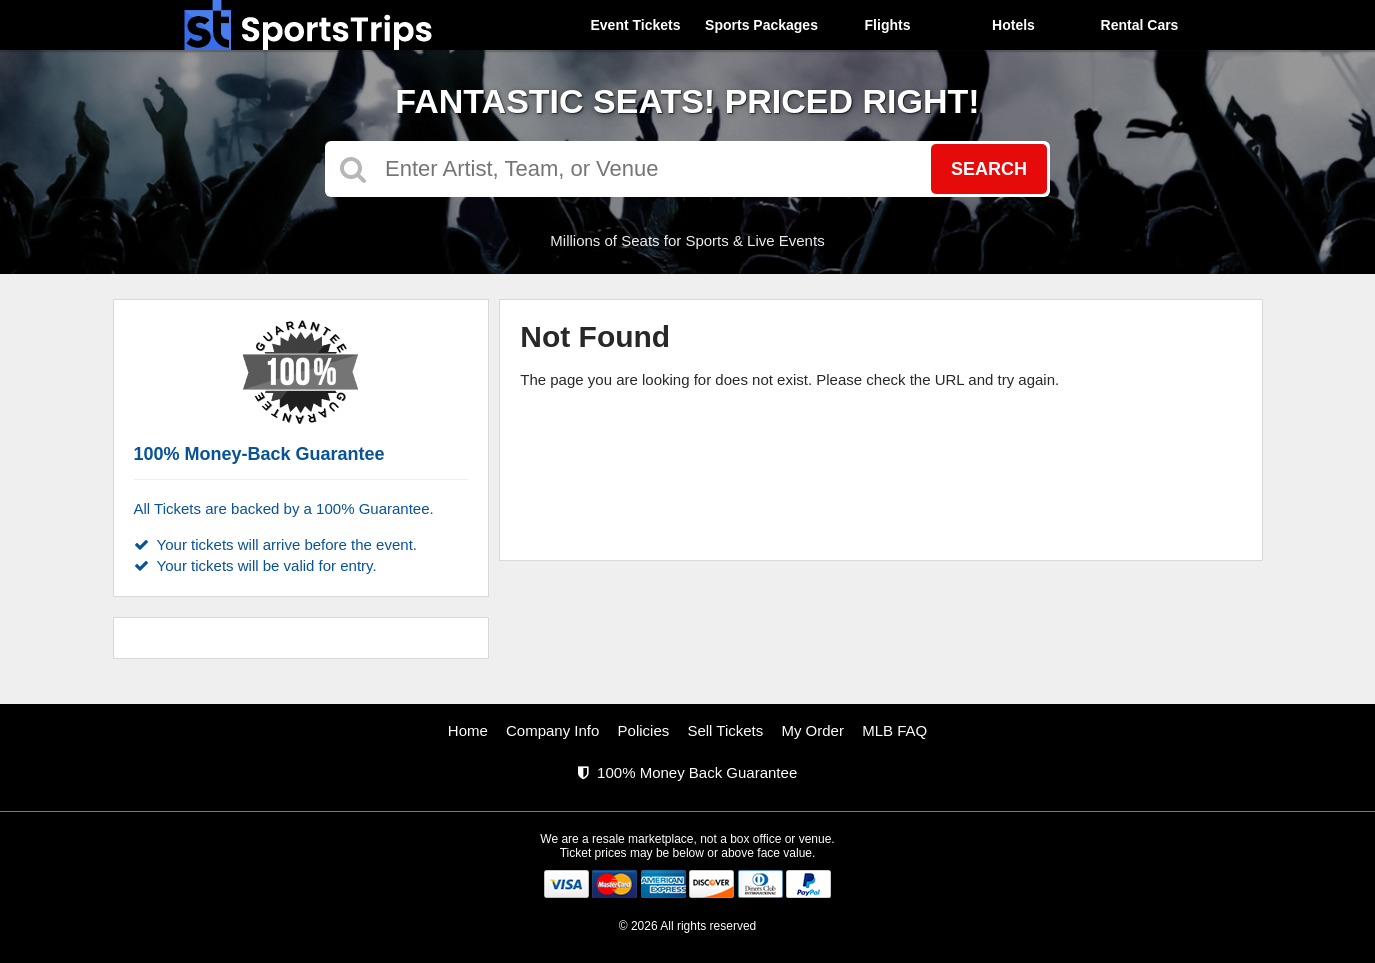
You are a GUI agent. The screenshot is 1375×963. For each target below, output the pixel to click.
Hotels (1013, 25)
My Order (812, 730)
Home (468, 730)
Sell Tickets (725, 730)
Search (989, 169)
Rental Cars (1140, 25)
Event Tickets (635, 25)
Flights (888, 25)
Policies (644, 730)
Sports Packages (761, 25)
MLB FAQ (894, 730)
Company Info (552, 730)
